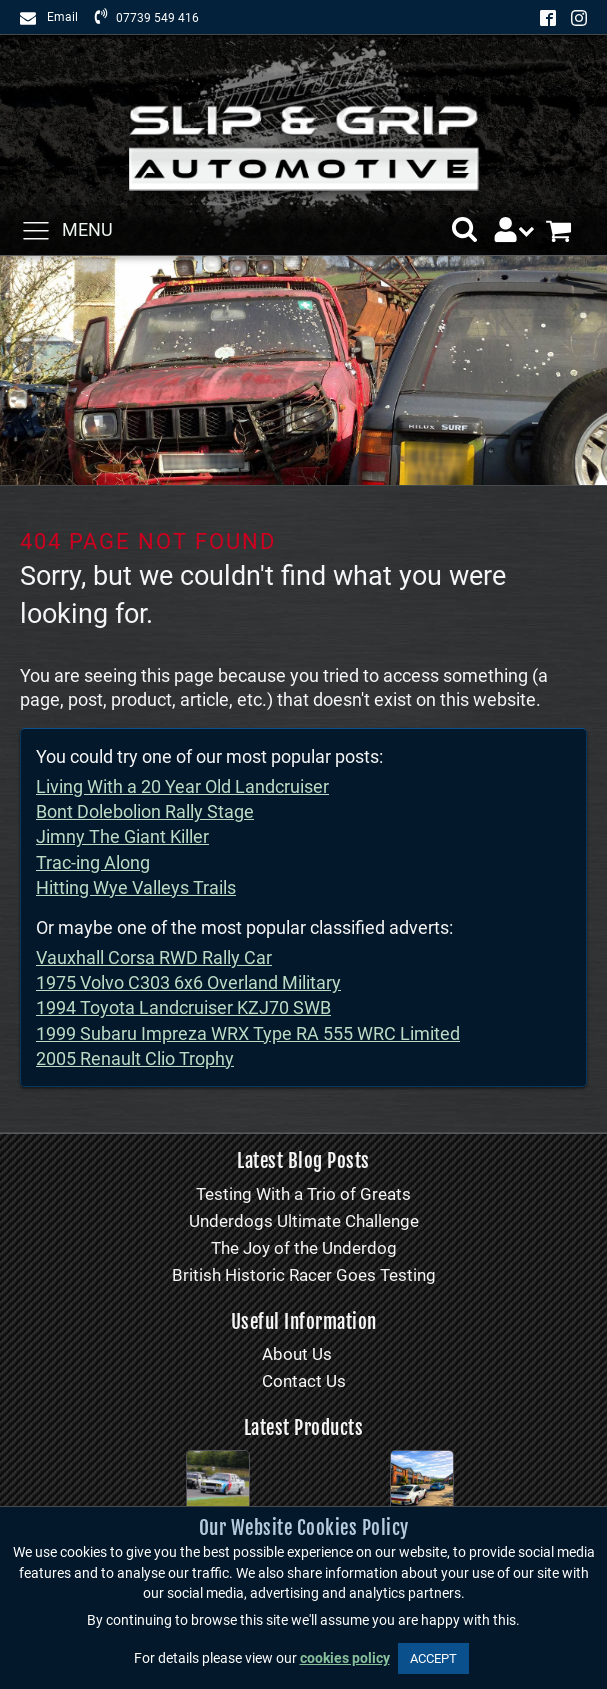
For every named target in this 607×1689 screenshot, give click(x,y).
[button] (464, 230)
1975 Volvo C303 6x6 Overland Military (188, 982)
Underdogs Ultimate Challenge (304, 1221)
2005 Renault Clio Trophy (135, 1058)
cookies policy (345, 1658)
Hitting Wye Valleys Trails (136, 887)
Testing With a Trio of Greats (303, 1194)
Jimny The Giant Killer (122, 836)
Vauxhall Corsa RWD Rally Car (154, 957)
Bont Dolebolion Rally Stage (145, 811)
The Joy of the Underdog (304, 1248)
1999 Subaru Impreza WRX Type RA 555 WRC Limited (248, 1033)
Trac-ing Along (93, 862)
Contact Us (304, 1381)
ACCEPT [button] (433, 1658)
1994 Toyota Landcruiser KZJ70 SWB (183, 1007)
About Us (297, 1354)
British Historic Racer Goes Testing (304, 1275)
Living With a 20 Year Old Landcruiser (182, 786)
